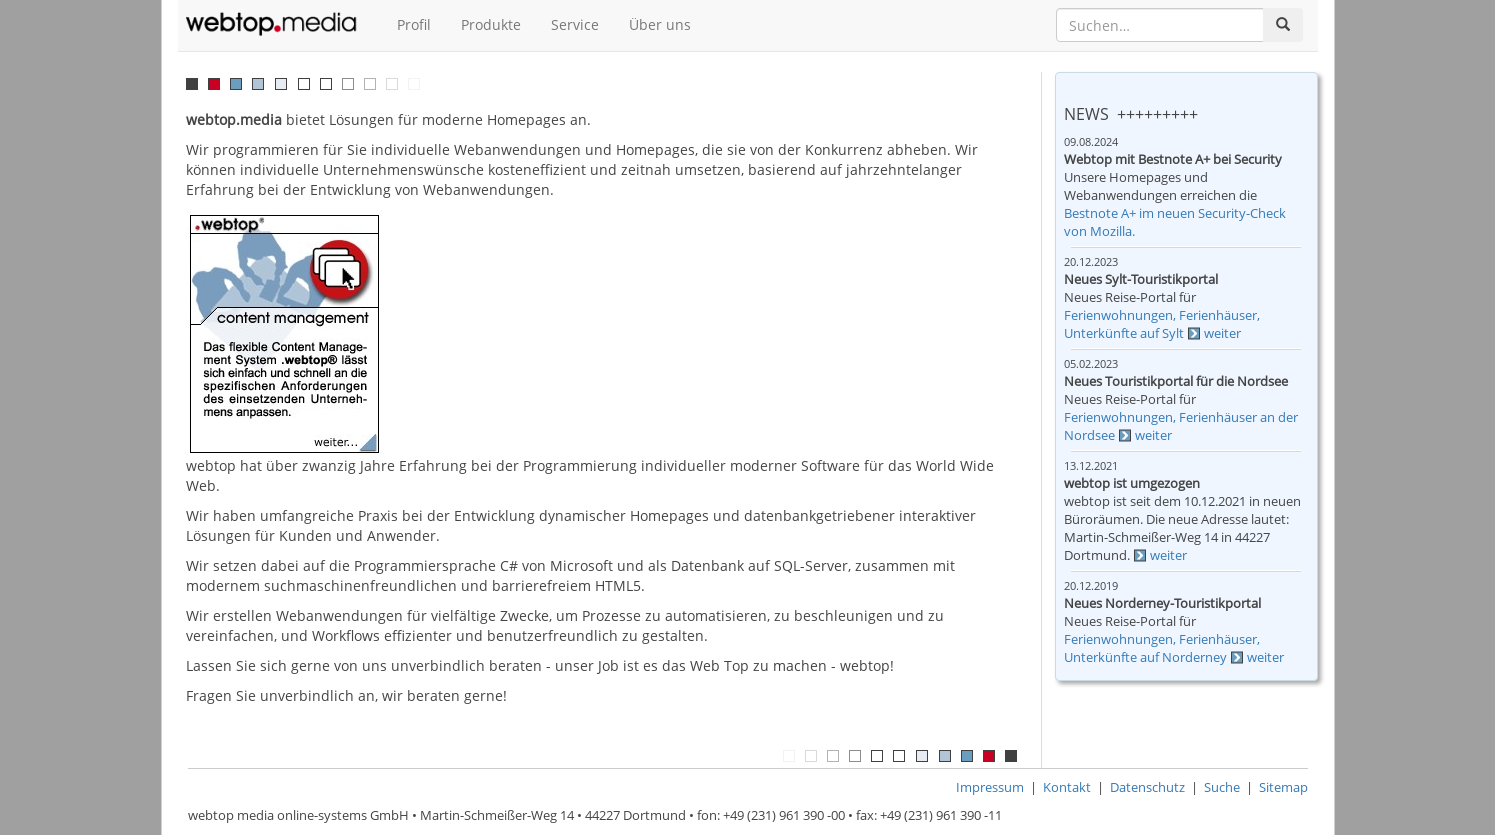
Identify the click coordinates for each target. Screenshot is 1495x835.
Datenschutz (1147, 787)
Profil (414, 24)
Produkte (491, 24)
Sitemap (1283, 787)
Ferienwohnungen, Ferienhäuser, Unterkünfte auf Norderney (1162, 648)
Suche (1222, 787)
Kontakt (1067, 787)
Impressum (990, 787)
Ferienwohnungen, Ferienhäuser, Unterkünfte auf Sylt (1162, 324)
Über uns (660, 24)
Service (575, 24)
